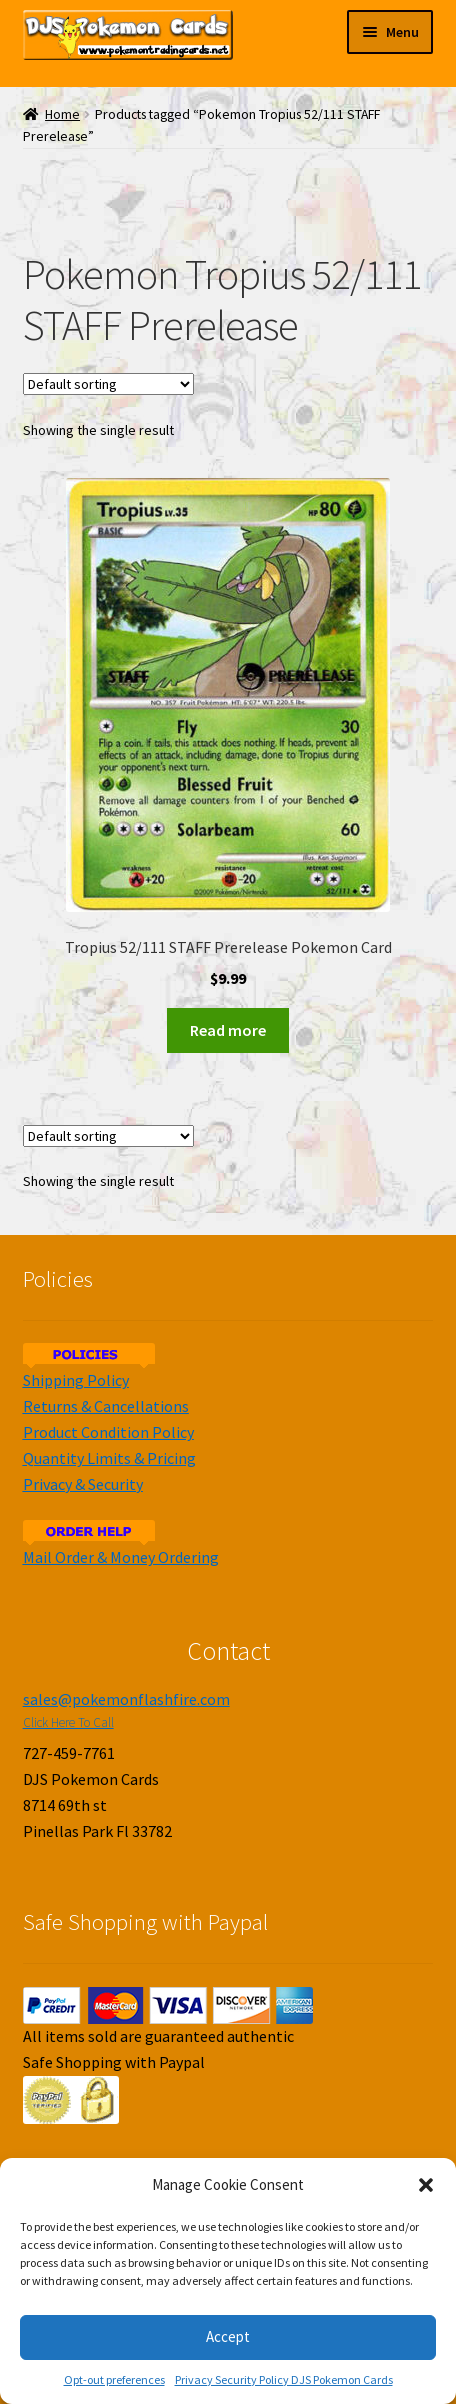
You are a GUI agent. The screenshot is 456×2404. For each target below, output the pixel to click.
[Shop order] (108, 384)
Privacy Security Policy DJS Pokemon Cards (284, 2379)
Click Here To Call (68, 1722)
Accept (228, 2336)
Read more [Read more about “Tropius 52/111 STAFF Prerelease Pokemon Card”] (228, 1030)
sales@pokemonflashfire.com (126, 1699)
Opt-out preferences (114, 2379)
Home (62, 114)
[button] (426, 2185)
